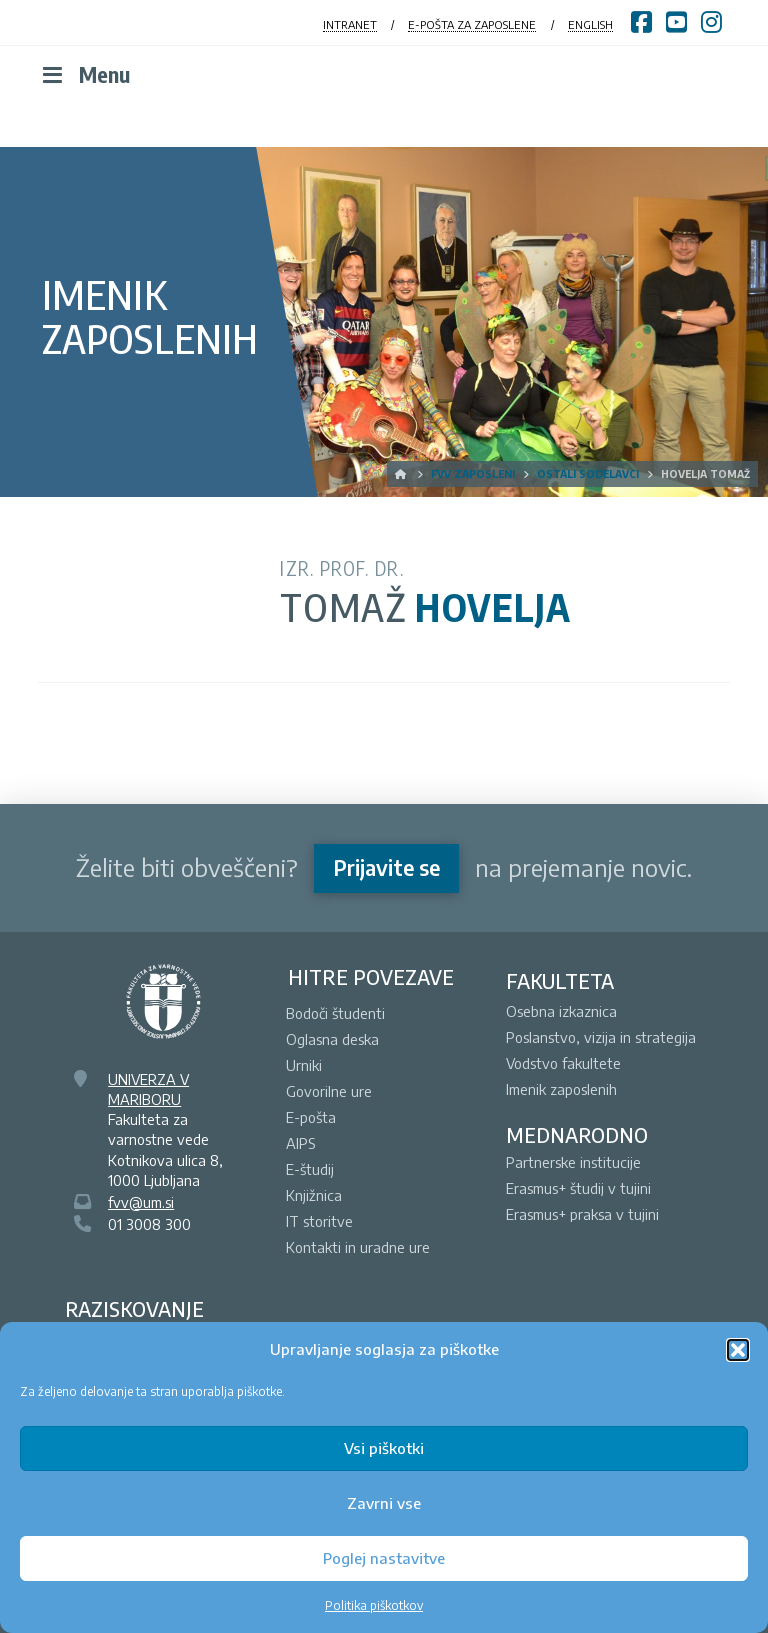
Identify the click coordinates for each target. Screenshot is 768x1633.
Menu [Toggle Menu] (84, 74)
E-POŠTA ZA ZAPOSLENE (472, 24)
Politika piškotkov (374, 1605)
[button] (738, 1350)
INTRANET (350, 24)
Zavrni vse (384, 1503)
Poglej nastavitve (384, 1558)
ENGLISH (590, 24)
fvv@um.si (141, 1202)
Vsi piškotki (384, 1448)
